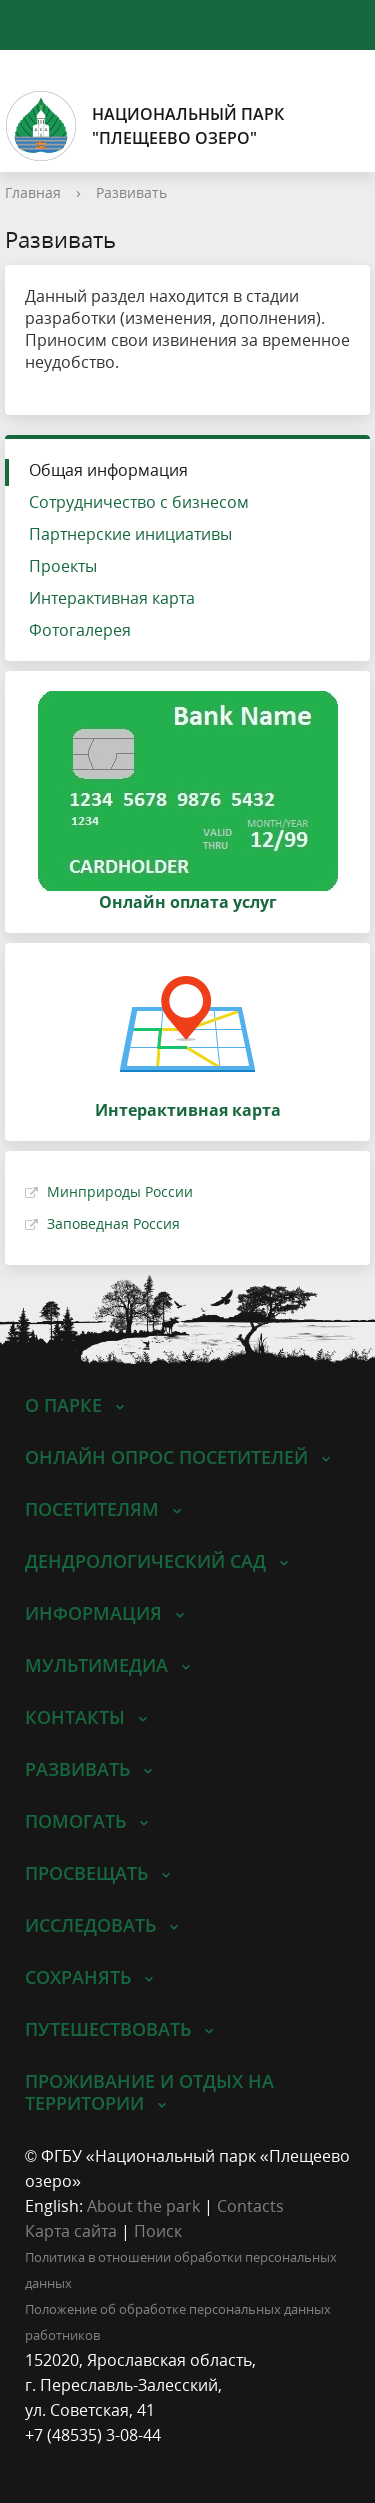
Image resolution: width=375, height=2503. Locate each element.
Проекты (63, 566)
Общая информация (108, 470)
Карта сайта (71, 2231)
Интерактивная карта (112, 598)
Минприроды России (120, 1191)
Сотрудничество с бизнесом (139, 502)
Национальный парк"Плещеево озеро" (144, 126)
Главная (33, 192)
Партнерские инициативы (130, 534)
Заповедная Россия (113, 1223)
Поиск (158, 2231)
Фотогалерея (80, 630)
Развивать (131, 192)
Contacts (250, 2206)
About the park (143, 2206)
